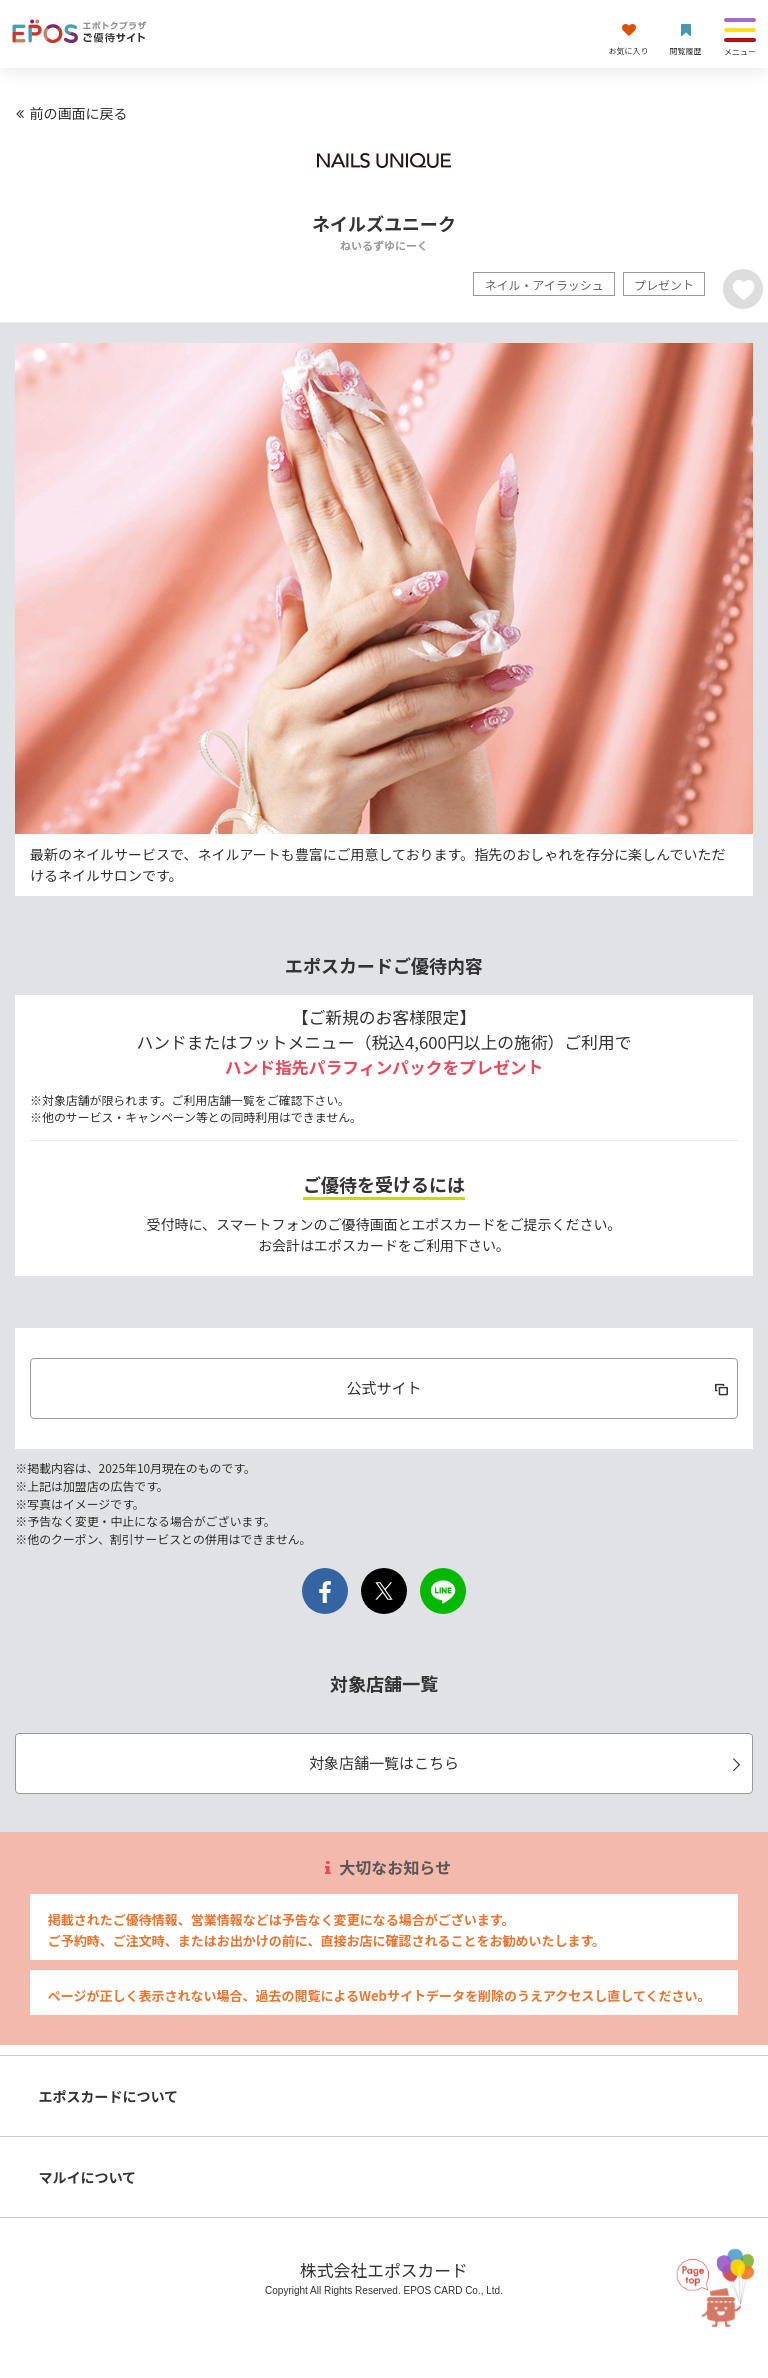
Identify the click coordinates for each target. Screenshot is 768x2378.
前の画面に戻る (69, 113)
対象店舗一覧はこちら (528, 1762)
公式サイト (538, 1387)
